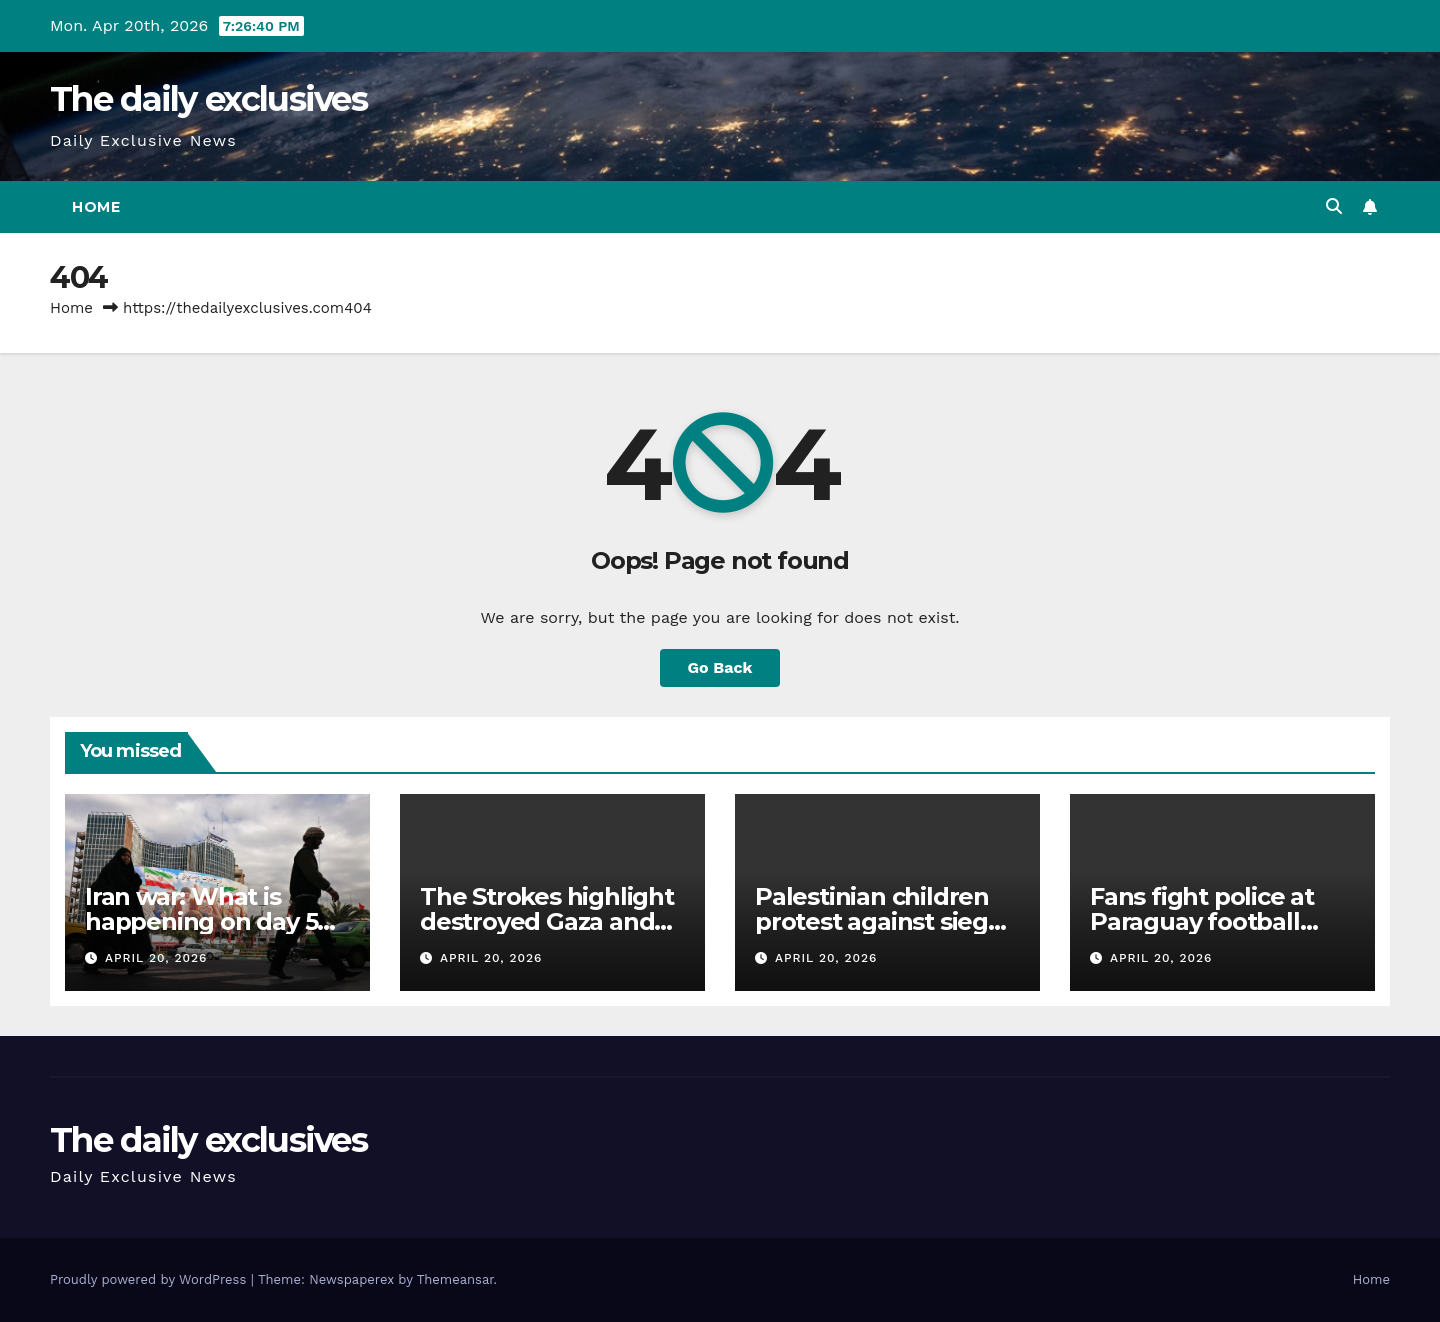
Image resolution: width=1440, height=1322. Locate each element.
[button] (1334, 206)
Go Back (720, 667)
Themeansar (455, 1279)
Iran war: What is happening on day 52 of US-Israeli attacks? (208, 921)
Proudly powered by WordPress (150, 1279)
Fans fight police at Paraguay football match (1202, 921)
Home (96, 207)
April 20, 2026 (156, 958)
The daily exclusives (208, 99)
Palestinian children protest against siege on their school (879, 921)
